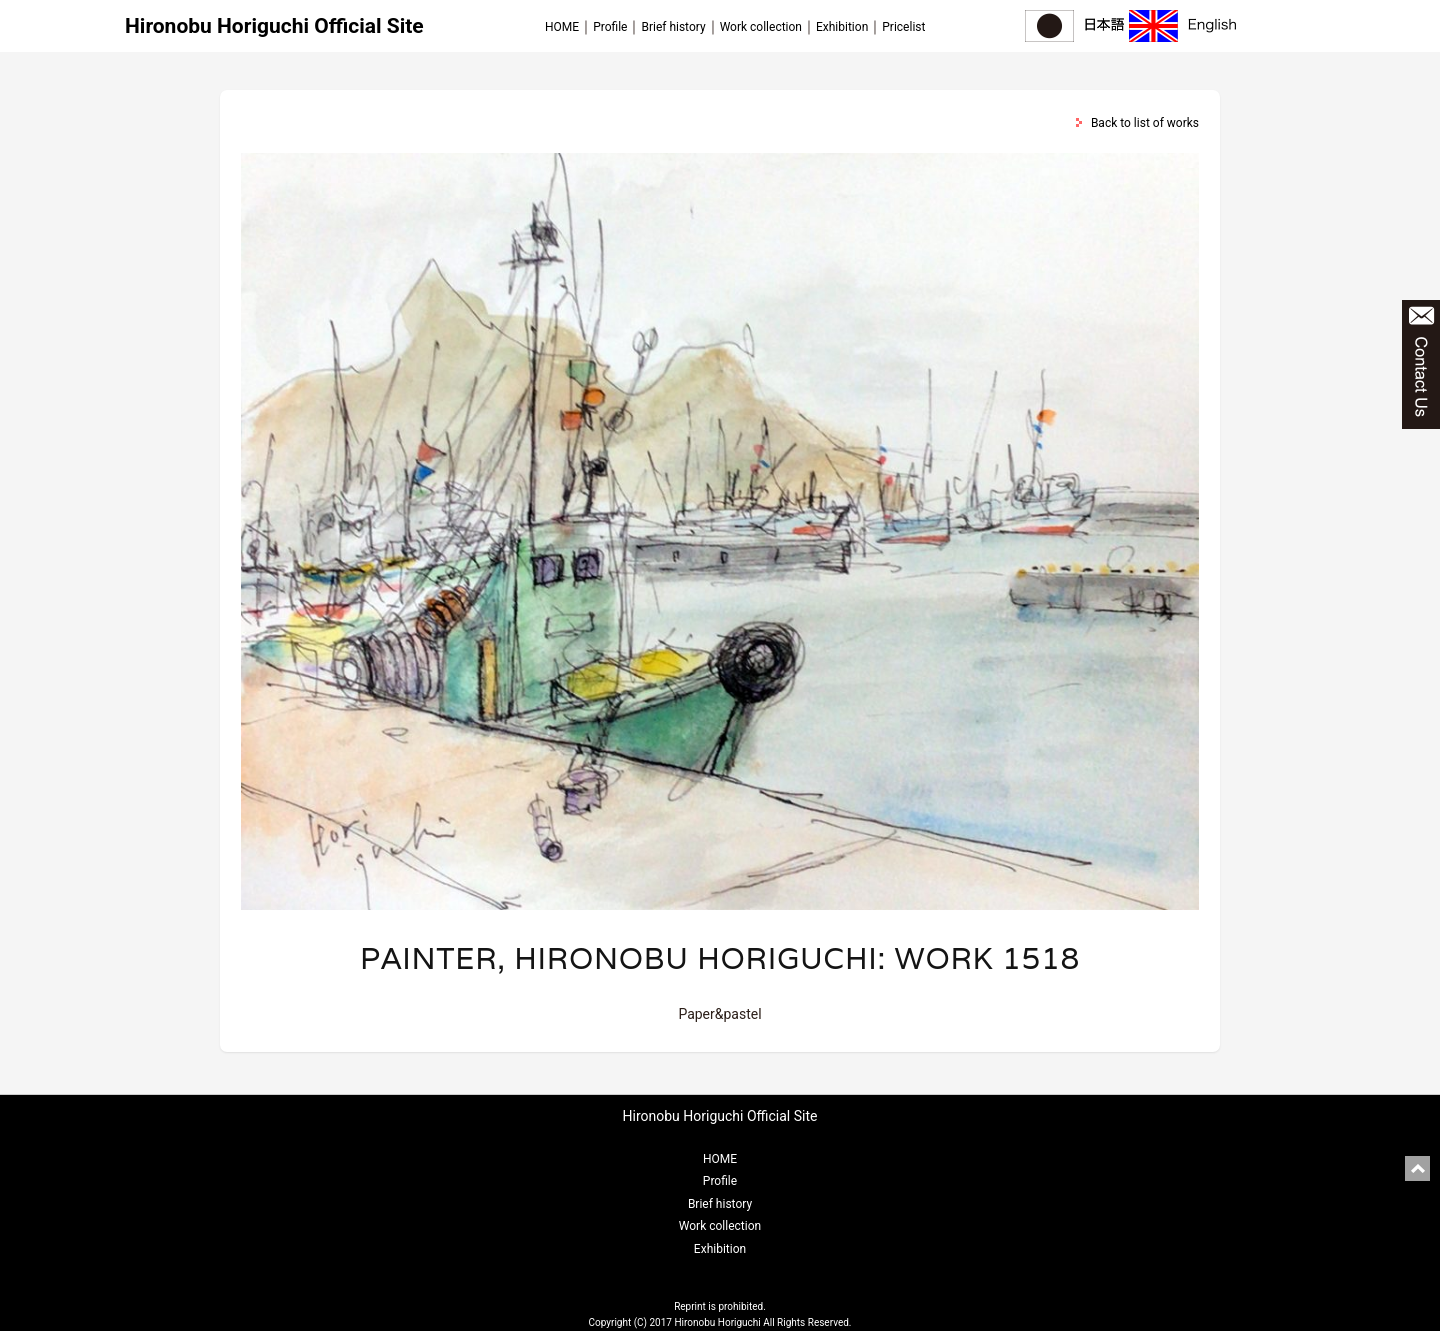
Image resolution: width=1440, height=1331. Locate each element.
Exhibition (842, 27)
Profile (610, 27)
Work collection (761, 27)
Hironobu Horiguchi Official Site (274, 26)
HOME (562, 27)
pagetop (1417, 1168)
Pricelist (903, 27)
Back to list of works (1145, 123)
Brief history (673, 27)
